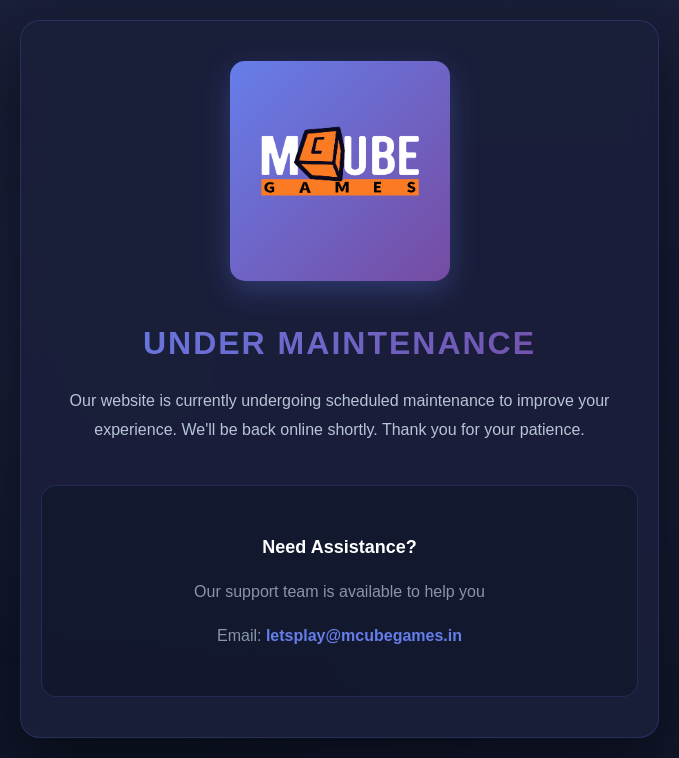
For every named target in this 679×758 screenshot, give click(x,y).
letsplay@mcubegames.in (364, 635)
